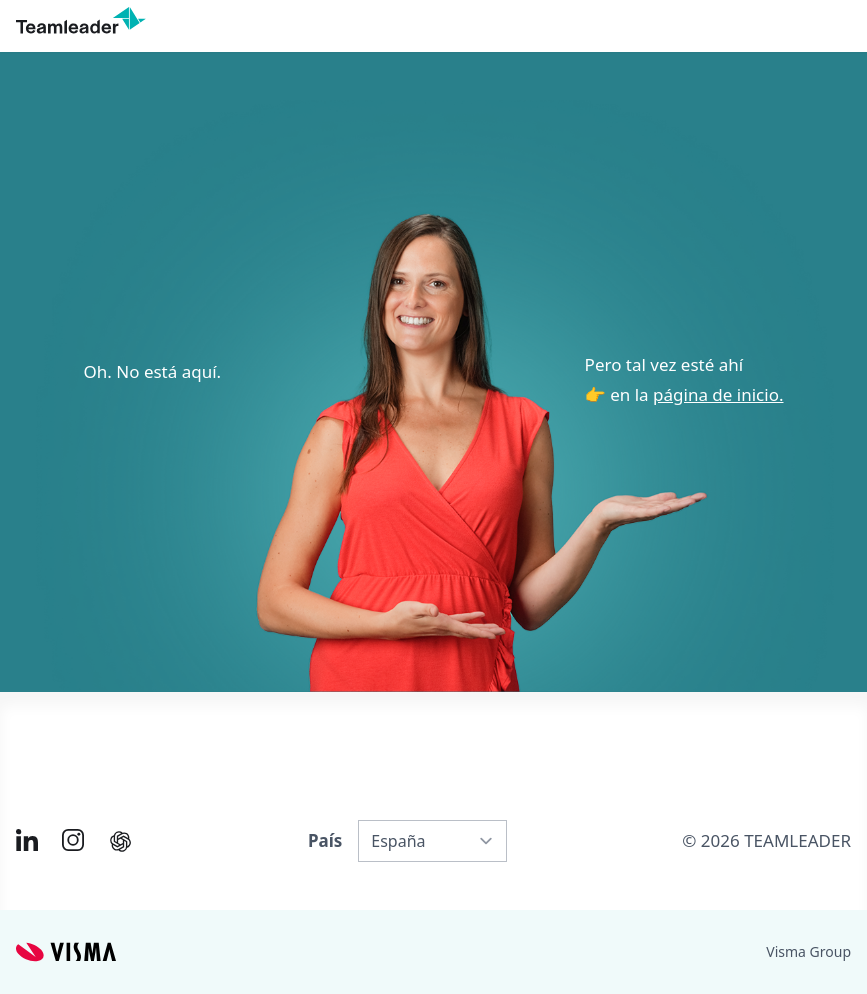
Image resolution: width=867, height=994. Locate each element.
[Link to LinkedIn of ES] (27, 840)
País (325, 840)
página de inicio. (718, 394)
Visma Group (808, 951)
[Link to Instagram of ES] (73, 840)
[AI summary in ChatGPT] (120, 841)
